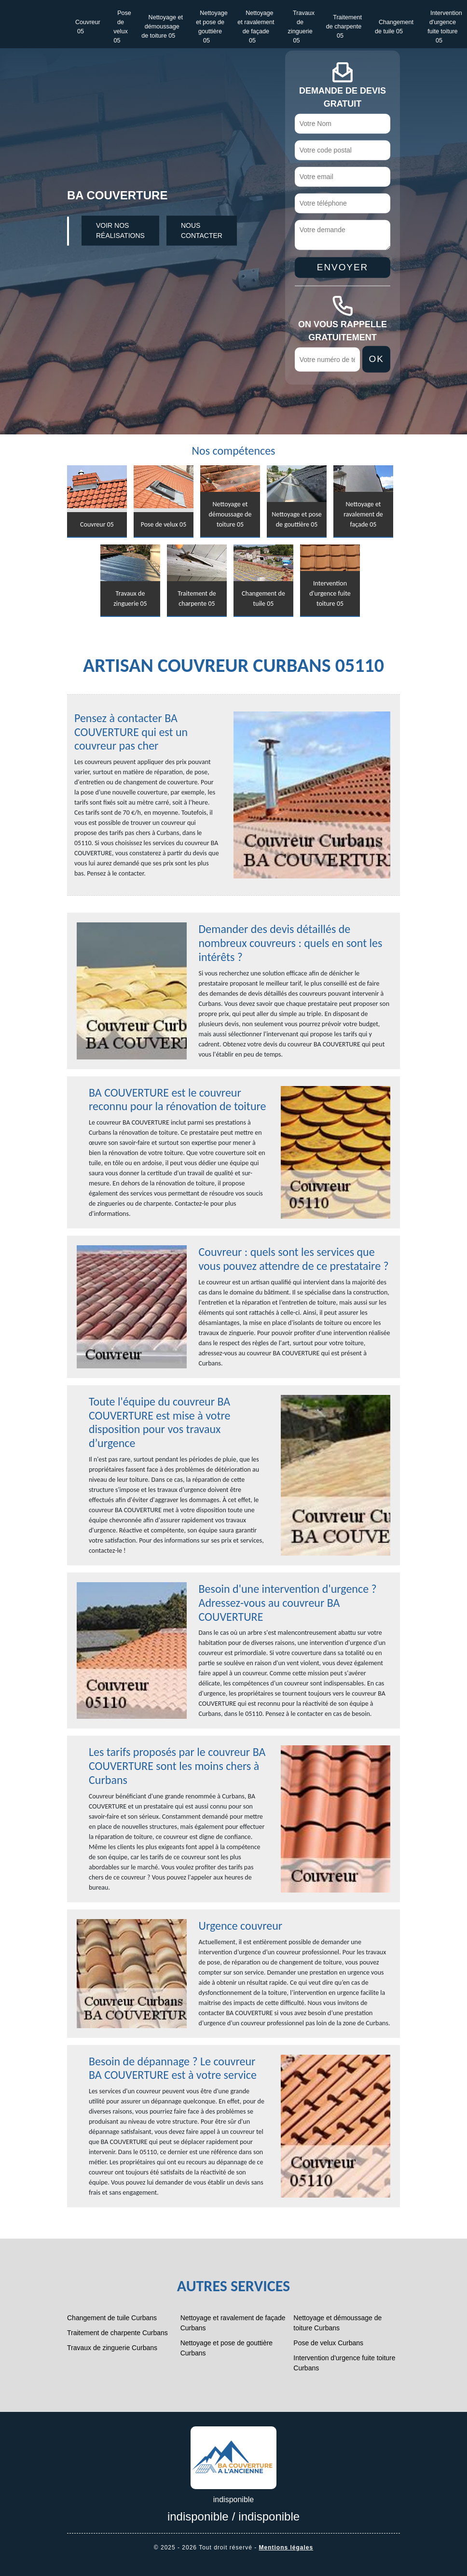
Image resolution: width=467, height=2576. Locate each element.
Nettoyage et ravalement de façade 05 (255, 27)
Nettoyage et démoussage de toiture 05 (162, 26)
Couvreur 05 (87, 27)
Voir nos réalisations (120, 230)
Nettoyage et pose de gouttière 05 (212, 27)
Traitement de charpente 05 (344, 26)
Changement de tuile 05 (394, 27)
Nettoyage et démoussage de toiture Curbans (337, 2323)
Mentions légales (286, 2547)
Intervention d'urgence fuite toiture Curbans (344, 2363)
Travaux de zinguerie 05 (301, 27)
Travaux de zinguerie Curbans (112, 2348)
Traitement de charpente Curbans (117, 2333)
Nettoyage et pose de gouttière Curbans (226, 2348)
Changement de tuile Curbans (112, 2318)
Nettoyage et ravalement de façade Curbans (233, 2323)
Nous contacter (201, 230)
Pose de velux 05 (122, 27)
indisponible (198, 2516)
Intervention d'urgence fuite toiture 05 (444, 27)
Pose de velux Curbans (328, 2343)
